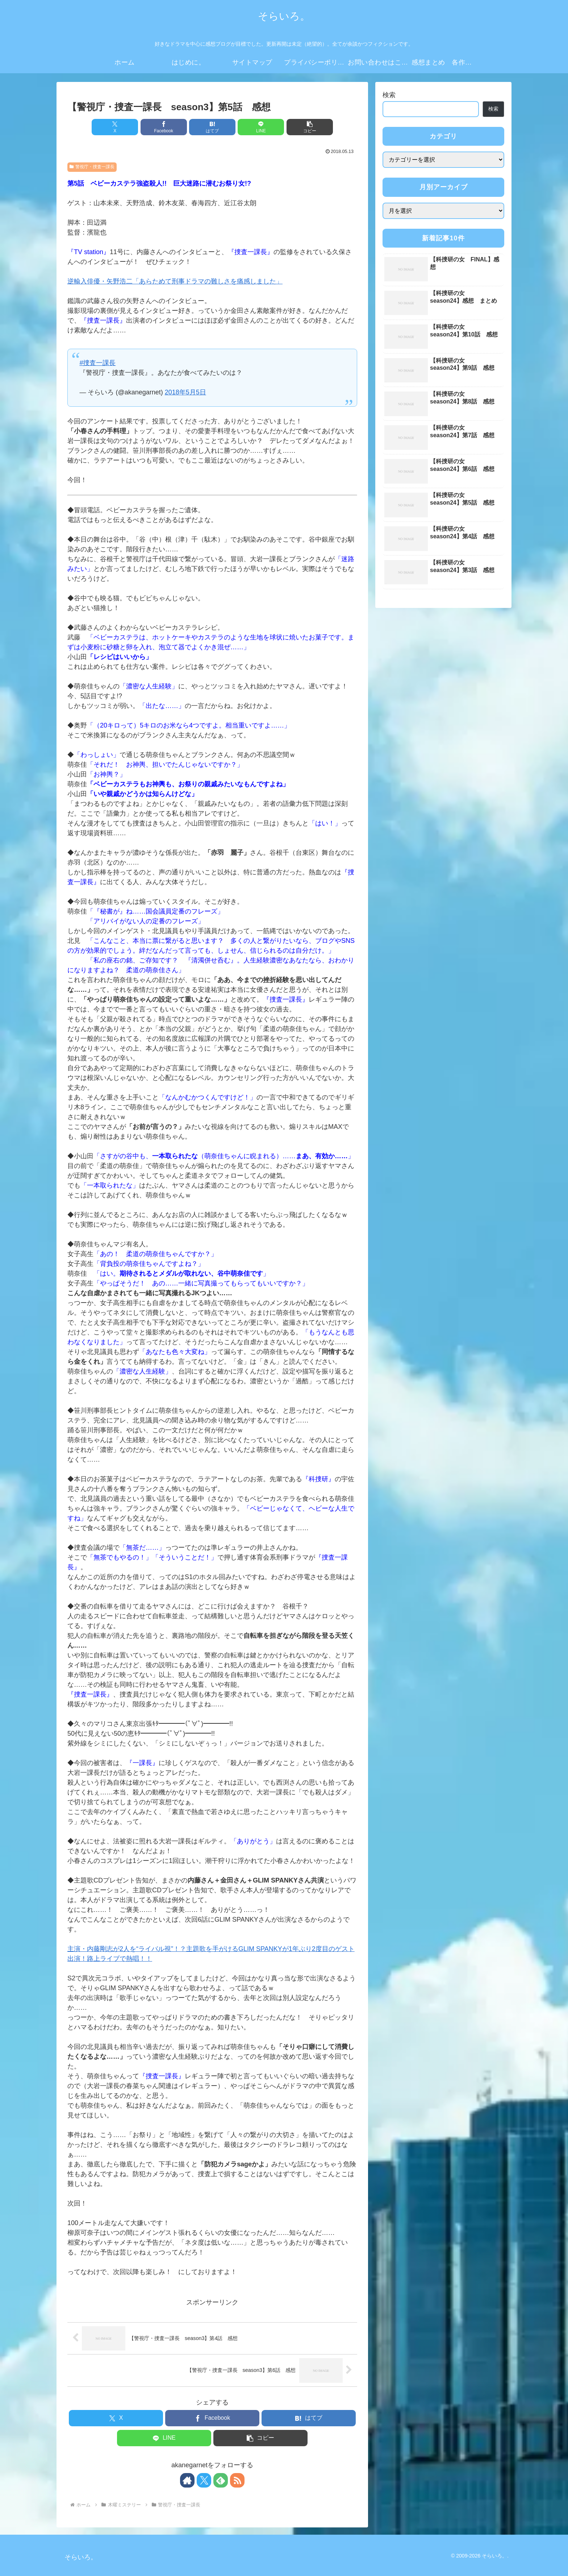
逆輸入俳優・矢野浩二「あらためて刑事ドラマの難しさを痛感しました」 (175, 281)
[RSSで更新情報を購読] (237, 2480)
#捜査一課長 (97, 362)
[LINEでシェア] (261, 127)
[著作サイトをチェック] (187, 2480)
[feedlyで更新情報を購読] (220, 2480)
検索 (389, 95)
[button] (310, 127)
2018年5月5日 (185, 392)
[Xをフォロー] (204, 2480)
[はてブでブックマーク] (212, 127)
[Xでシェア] (115, 127)
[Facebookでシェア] (164, 127)
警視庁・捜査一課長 (92, 166)
